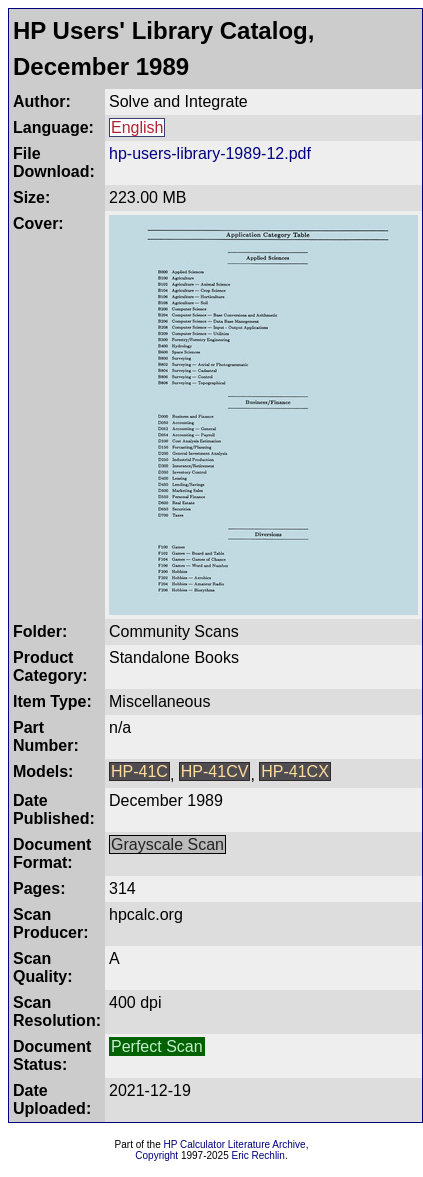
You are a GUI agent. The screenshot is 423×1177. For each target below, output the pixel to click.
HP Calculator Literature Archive (235, 1144)
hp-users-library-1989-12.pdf (210, 153)
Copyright (156, 1155)
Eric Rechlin (258, 1155)
